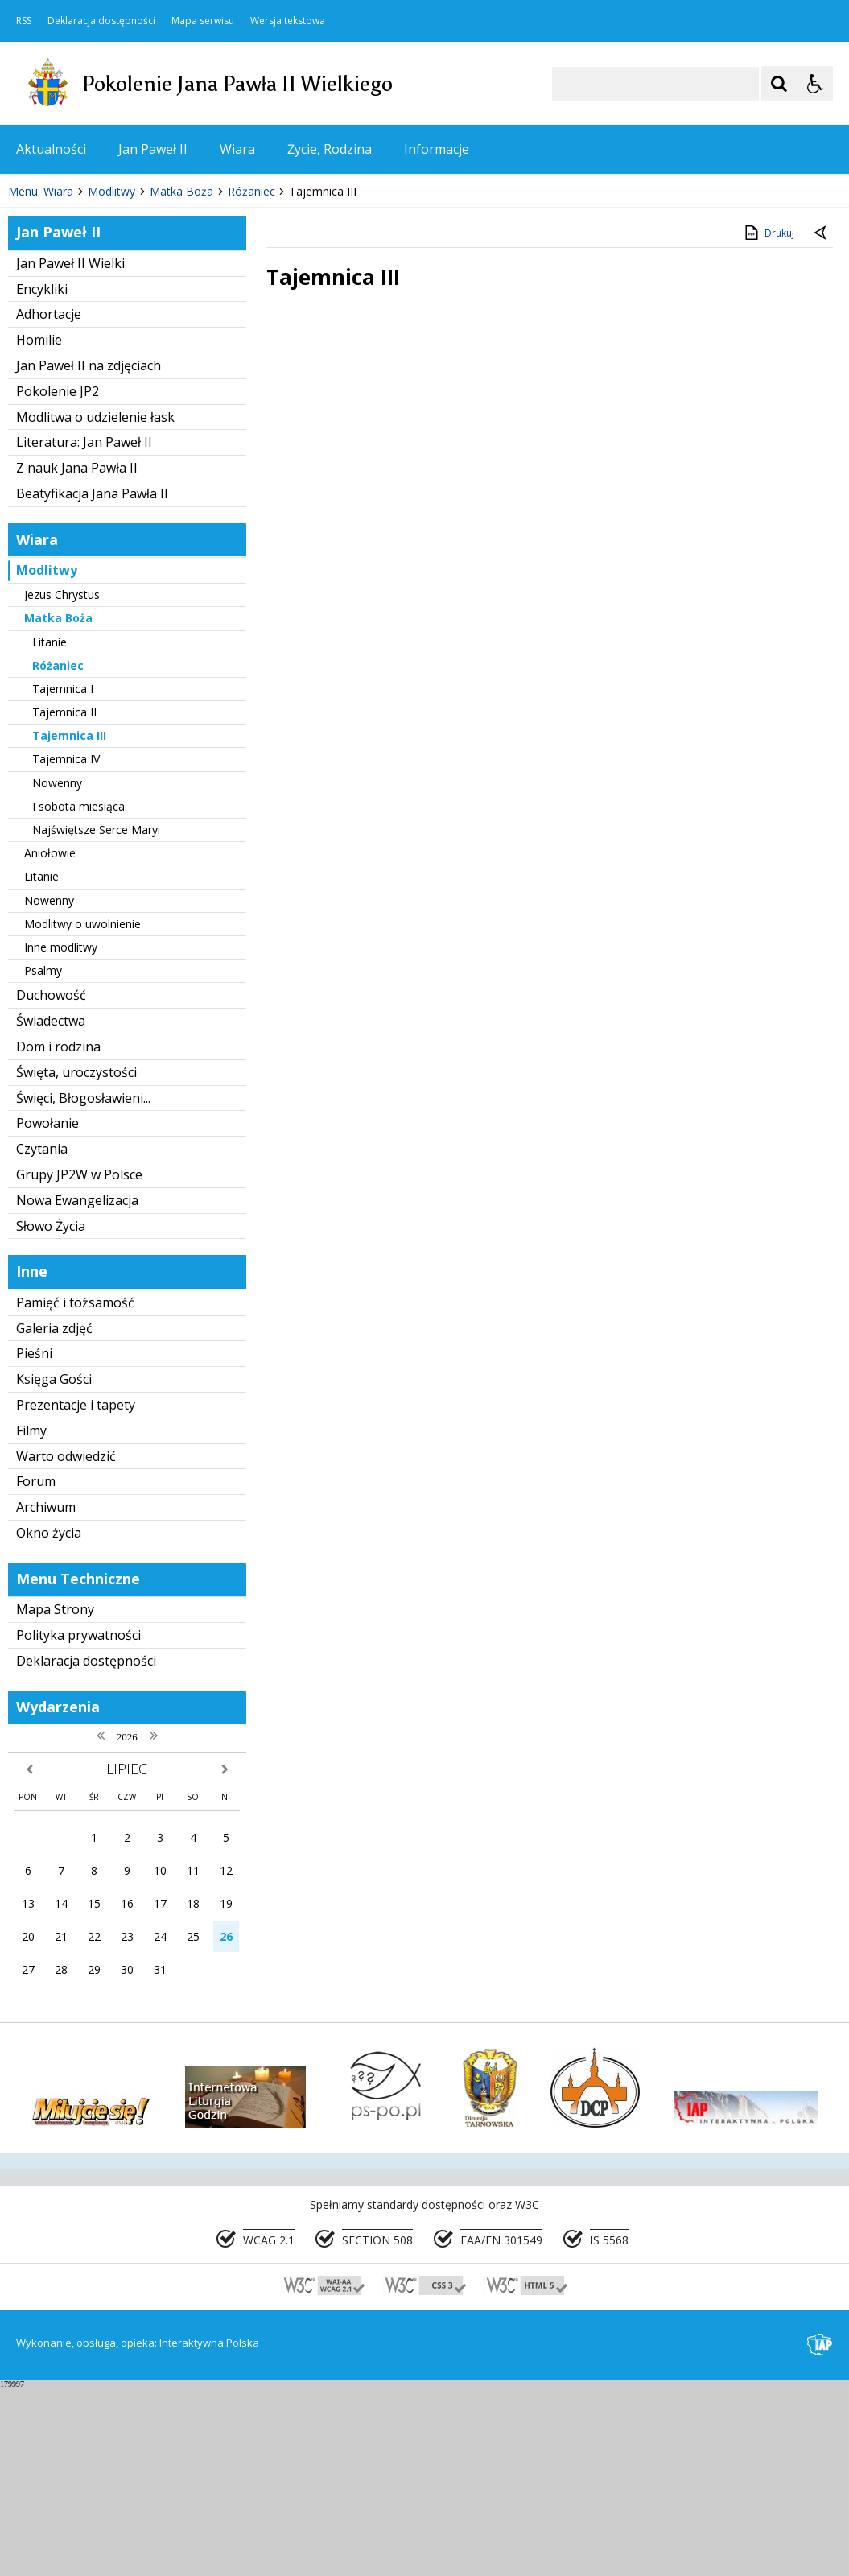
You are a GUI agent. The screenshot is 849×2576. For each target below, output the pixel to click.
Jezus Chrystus (62, 783)
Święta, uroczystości (76, 1260)
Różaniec (58, 853)
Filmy (31, 1619)
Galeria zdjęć (54, 1516)
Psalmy (43, 1158)
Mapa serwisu (202, 21)
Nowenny (57, 971)
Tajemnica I (62, 877)
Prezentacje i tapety (75, 1593)
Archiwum (46, 1695)
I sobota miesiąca (78, 994)
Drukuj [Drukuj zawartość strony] (768, 421)
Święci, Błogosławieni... (83, 1286)
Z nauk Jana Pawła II (77, 656)
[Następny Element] (117, 331)
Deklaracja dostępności (101, 21)
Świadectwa (50, 1209)
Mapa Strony (55, 1798)
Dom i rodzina (58, 1235)
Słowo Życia (50, 1414)
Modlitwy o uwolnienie (82, 1112)
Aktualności (51, 149)
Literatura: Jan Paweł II (84, 631)
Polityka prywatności (78, 1823)
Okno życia (48, 1721)
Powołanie (47, 1312)
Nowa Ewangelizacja (77, 1388)
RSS (23, 21)
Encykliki (42, 477)
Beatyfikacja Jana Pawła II (92, 682)
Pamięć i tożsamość (75, 1491)
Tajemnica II (64, 900)
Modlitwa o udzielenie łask (95, 605)
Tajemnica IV (66, 948)
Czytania (42, 1337)
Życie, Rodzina (329, 149)
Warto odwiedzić (66, 1644)
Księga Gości (54, 1568)
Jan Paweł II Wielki (70, 451)
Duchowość (51, 1184)
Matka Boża (58, 807)
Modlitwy (46, 759)
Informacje (436, 149)
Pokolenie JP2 (57, 579)
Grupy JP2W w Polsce (79, 1363)
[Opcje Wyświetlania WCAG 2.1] (815, 83)
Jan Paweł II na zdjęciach (88, 554)
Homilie (39, 528)
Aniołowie (50, 1041)
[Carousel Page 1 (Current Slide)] (156, 331)
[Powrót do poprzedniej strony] (821, 421)
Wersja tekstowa (287, 21)
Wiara (237, 149)
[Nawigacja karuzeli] (96, 331)
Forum (36, 1670)
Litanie (49, 830)
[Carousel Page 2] (171, 331)
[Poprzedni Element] (76, 331)
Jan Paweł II (153, 149)
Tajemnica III (69, 923)
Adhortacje (48, 503)
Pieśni (34, 1542)
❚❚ (32, 330)
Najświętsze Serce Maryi (96, 1018)
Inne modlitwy (60, 1135)
